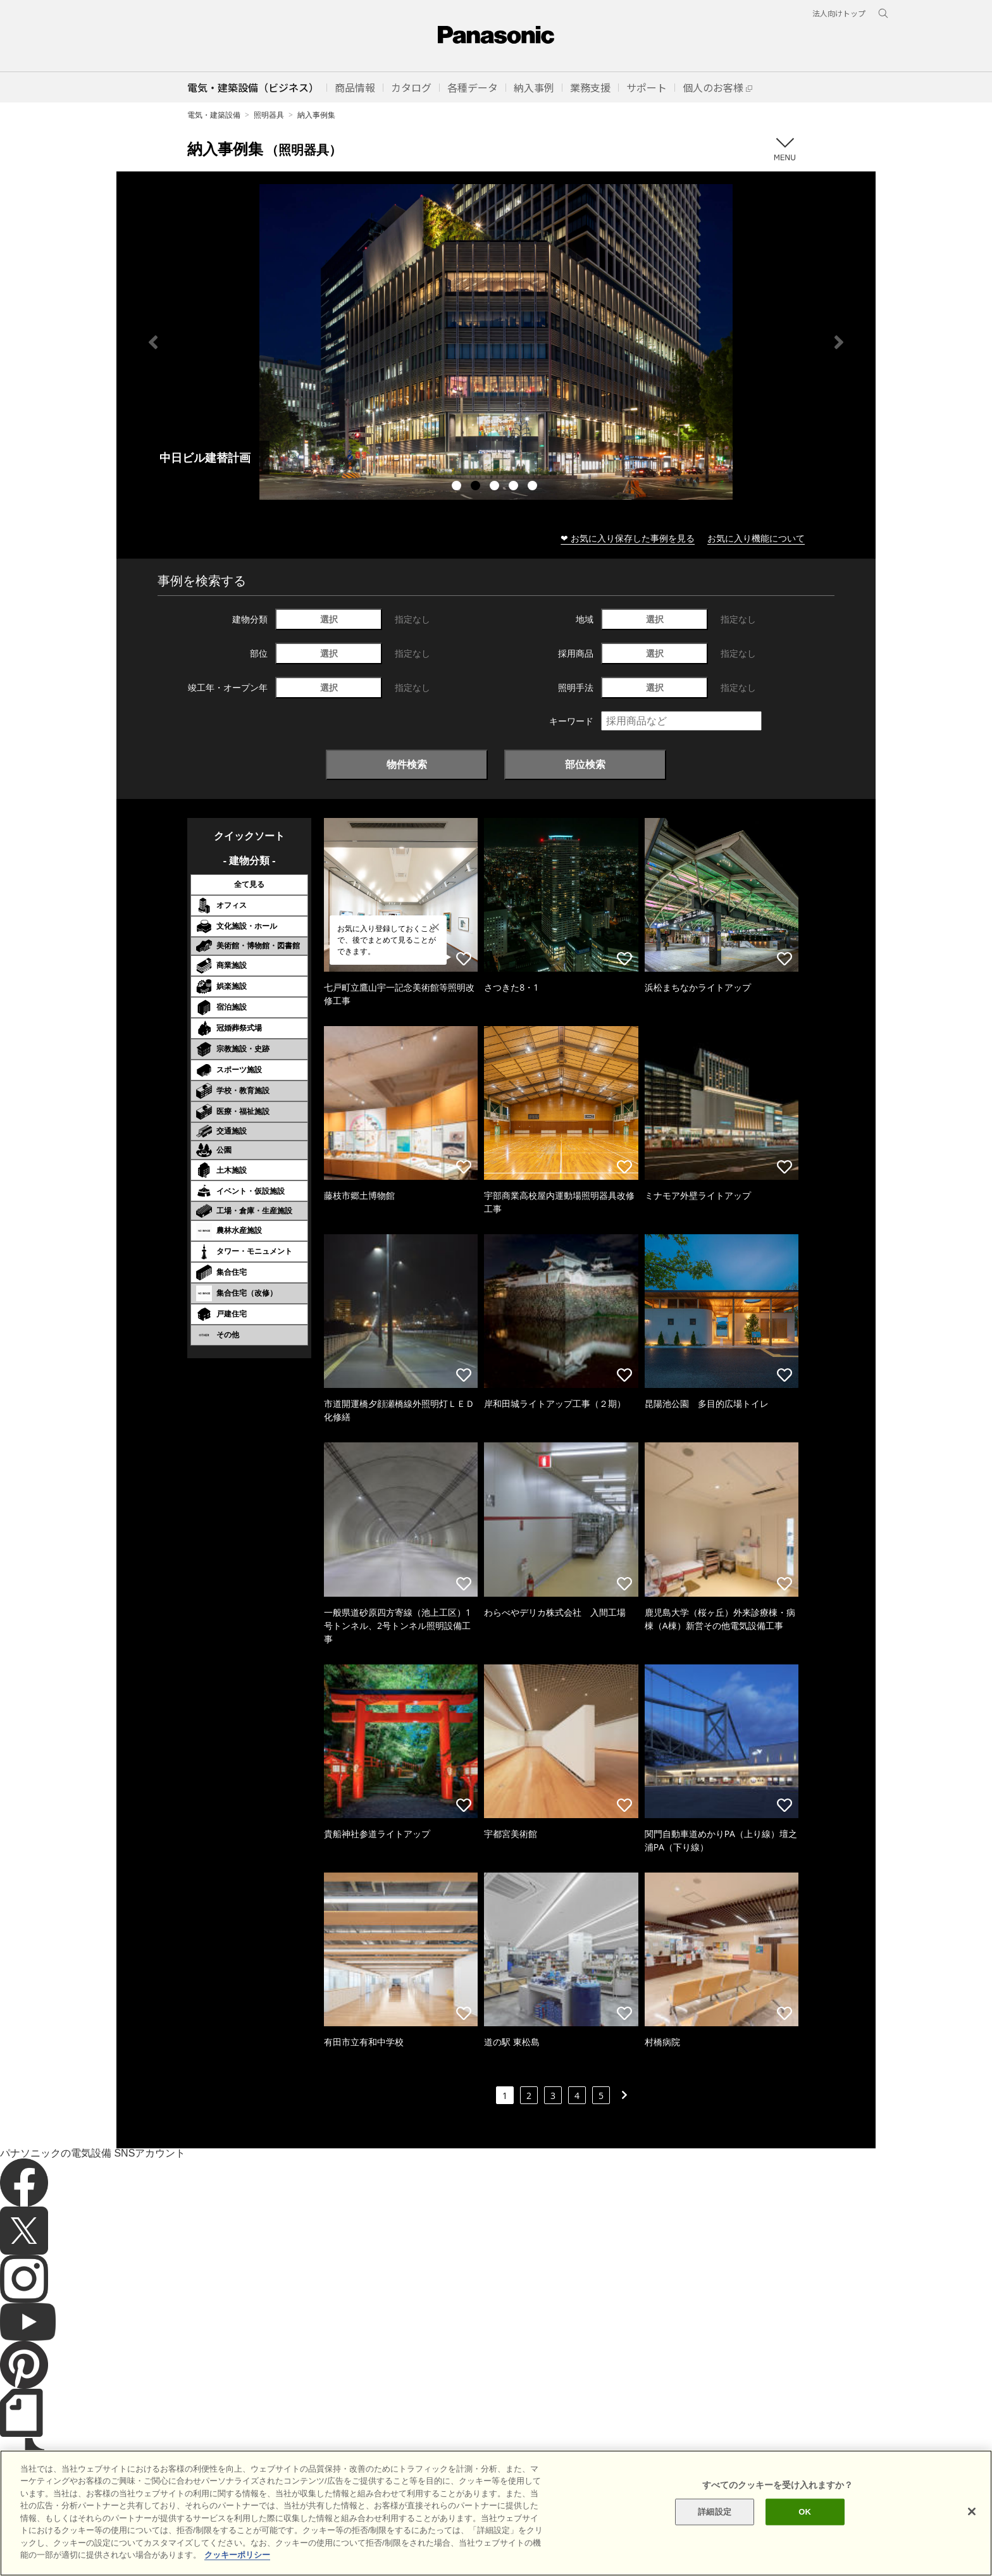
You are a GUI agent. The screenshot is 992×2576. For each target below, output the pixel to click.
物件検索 (407, 764)
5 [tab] (534, 487)
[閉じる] (972, 2511)
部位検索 (585, 764)
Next (839, 342)
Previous (153, 342)
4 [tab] (515, 487)
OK (804, 2512)
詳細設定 (714, 2512)
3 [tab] (496, 487)
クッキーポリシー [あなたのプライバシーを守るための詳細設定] (237, 2555)
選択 (329, 619)
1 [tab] (458, 487)
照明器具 (269, 114)
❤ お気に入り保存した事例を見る (628, 538)
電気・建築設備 (213, 114)
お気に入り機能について (756, 538)
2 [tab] (477, 487)
